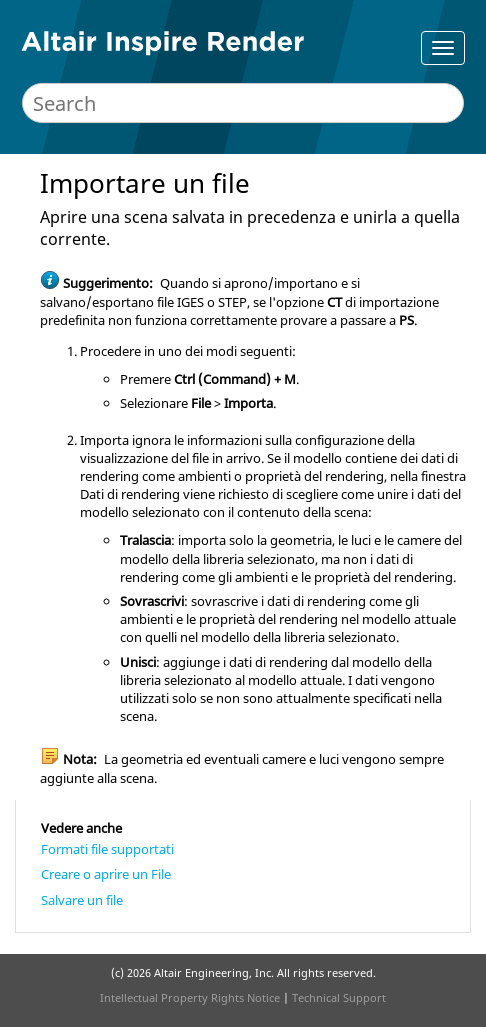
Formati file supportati (107, 849)
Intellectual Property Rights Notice (190, 997)
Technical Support (339, 997)
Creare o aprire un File (106, 874)
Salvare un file (82, 900)
